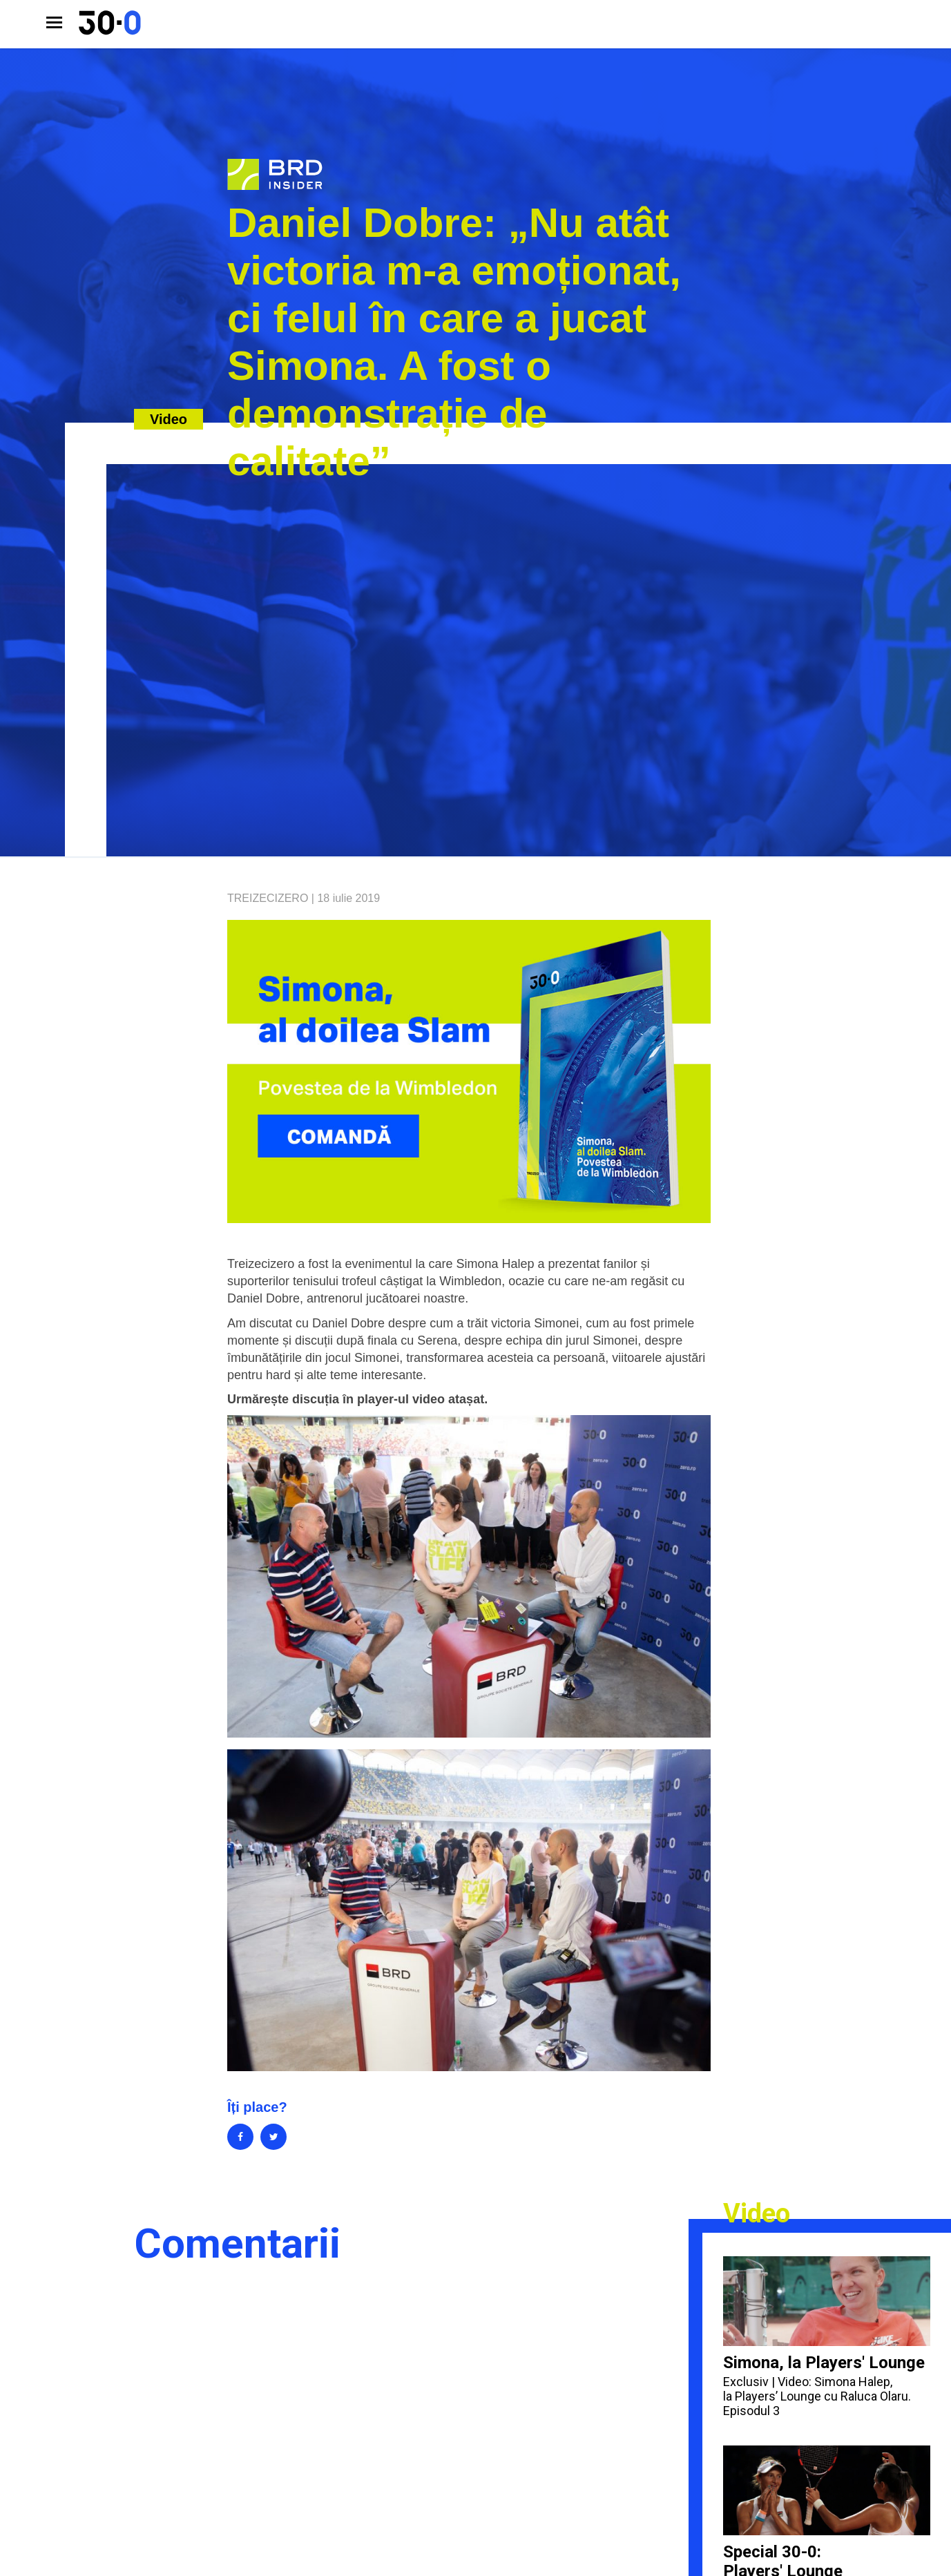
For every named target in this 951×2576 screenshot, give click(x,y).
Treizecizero (267, 898)
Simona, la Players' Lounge (826, 2337)
